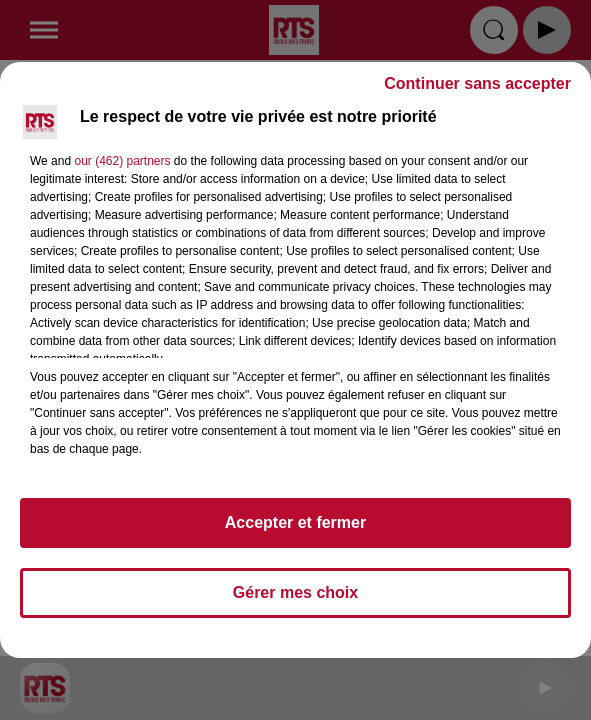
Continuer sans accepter (477, 83)
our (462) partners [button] (122, 161)
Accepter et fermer (295, 522)
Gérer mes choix (295, 592)
